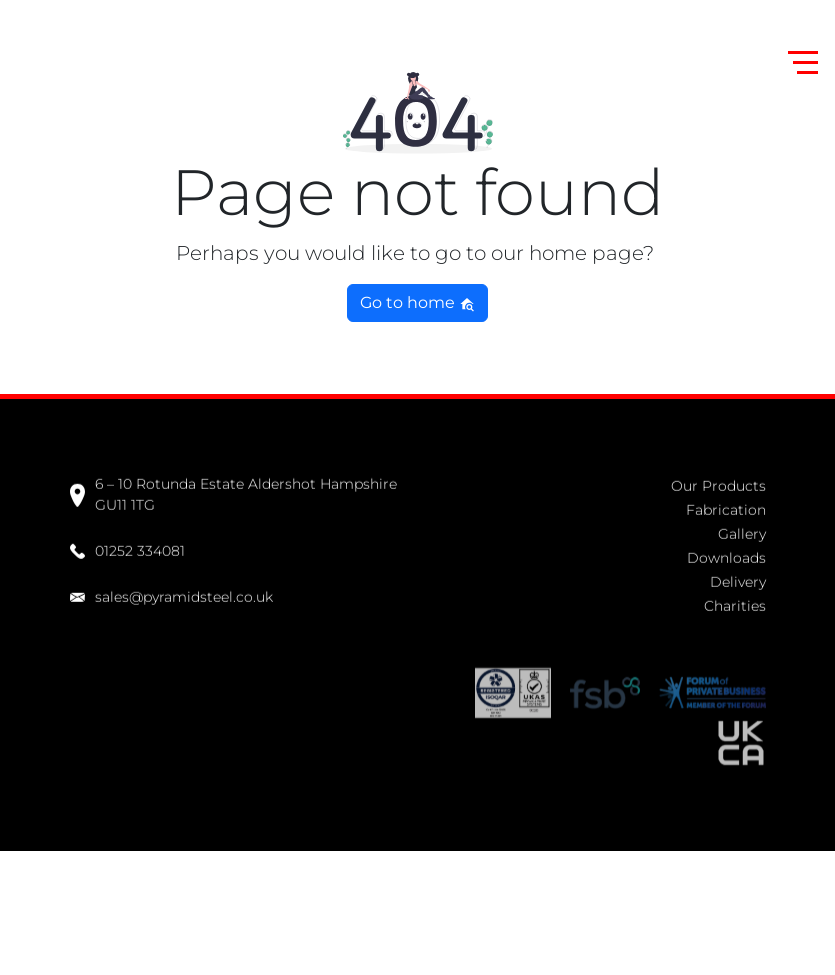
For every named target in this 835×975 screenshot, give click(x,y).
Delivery (738, 580)
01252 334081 (127, 549)
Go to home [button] (417, 302)
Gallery (742, 532)
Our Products (718, 484)
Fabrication (726, 508)
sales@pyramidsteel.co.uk (171, 594)
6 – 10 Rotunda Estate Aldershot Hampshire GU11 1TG (233, 493)
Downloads (726, 556)
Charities (735, 604)
